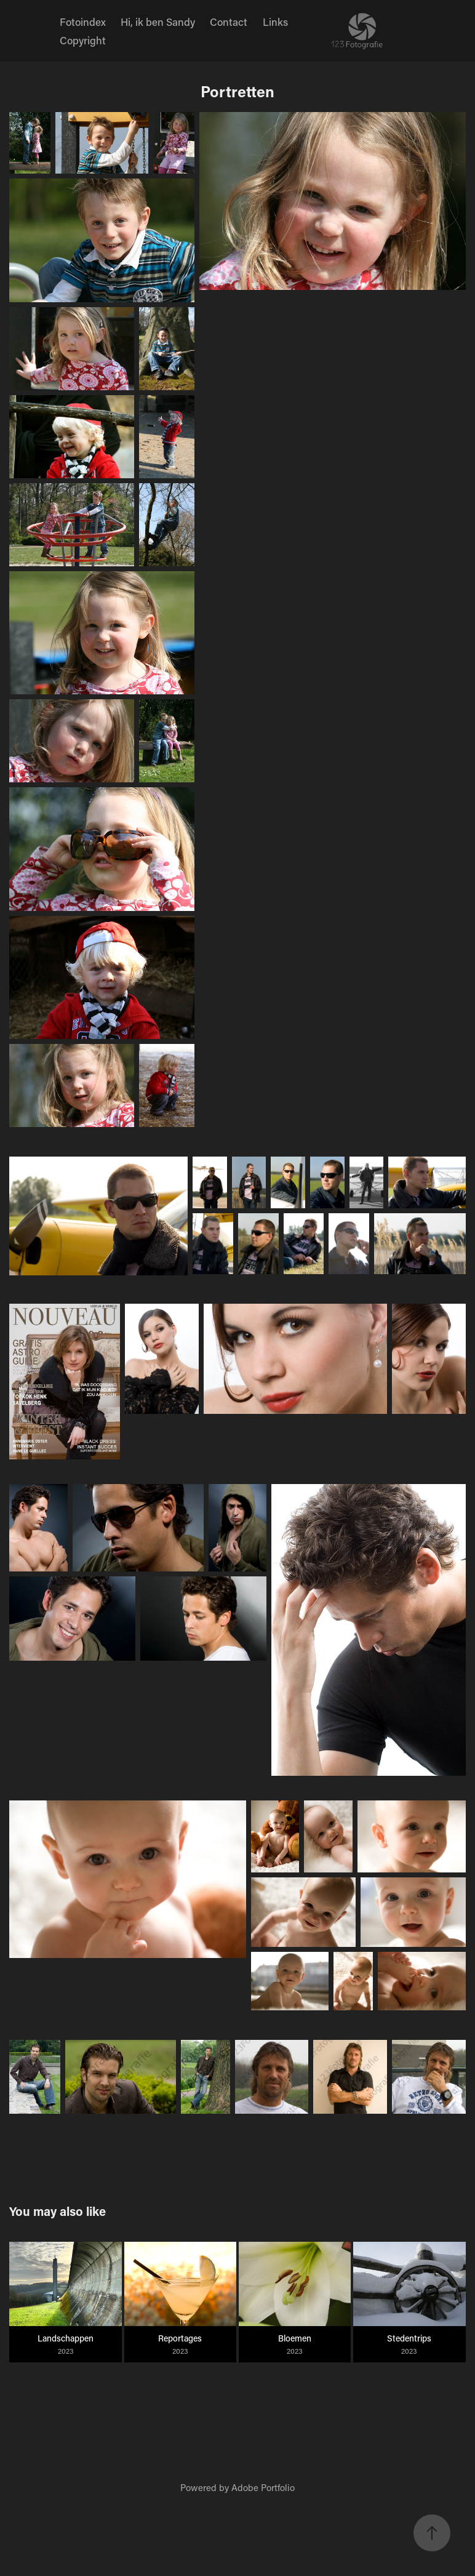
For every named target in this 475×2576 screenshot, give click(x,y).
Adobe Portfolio (263, 2487)
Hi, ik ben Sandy (158, 21)
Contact (228, 21)
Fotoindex (83, 21)
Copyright (83, 40)
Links (275, 21)
